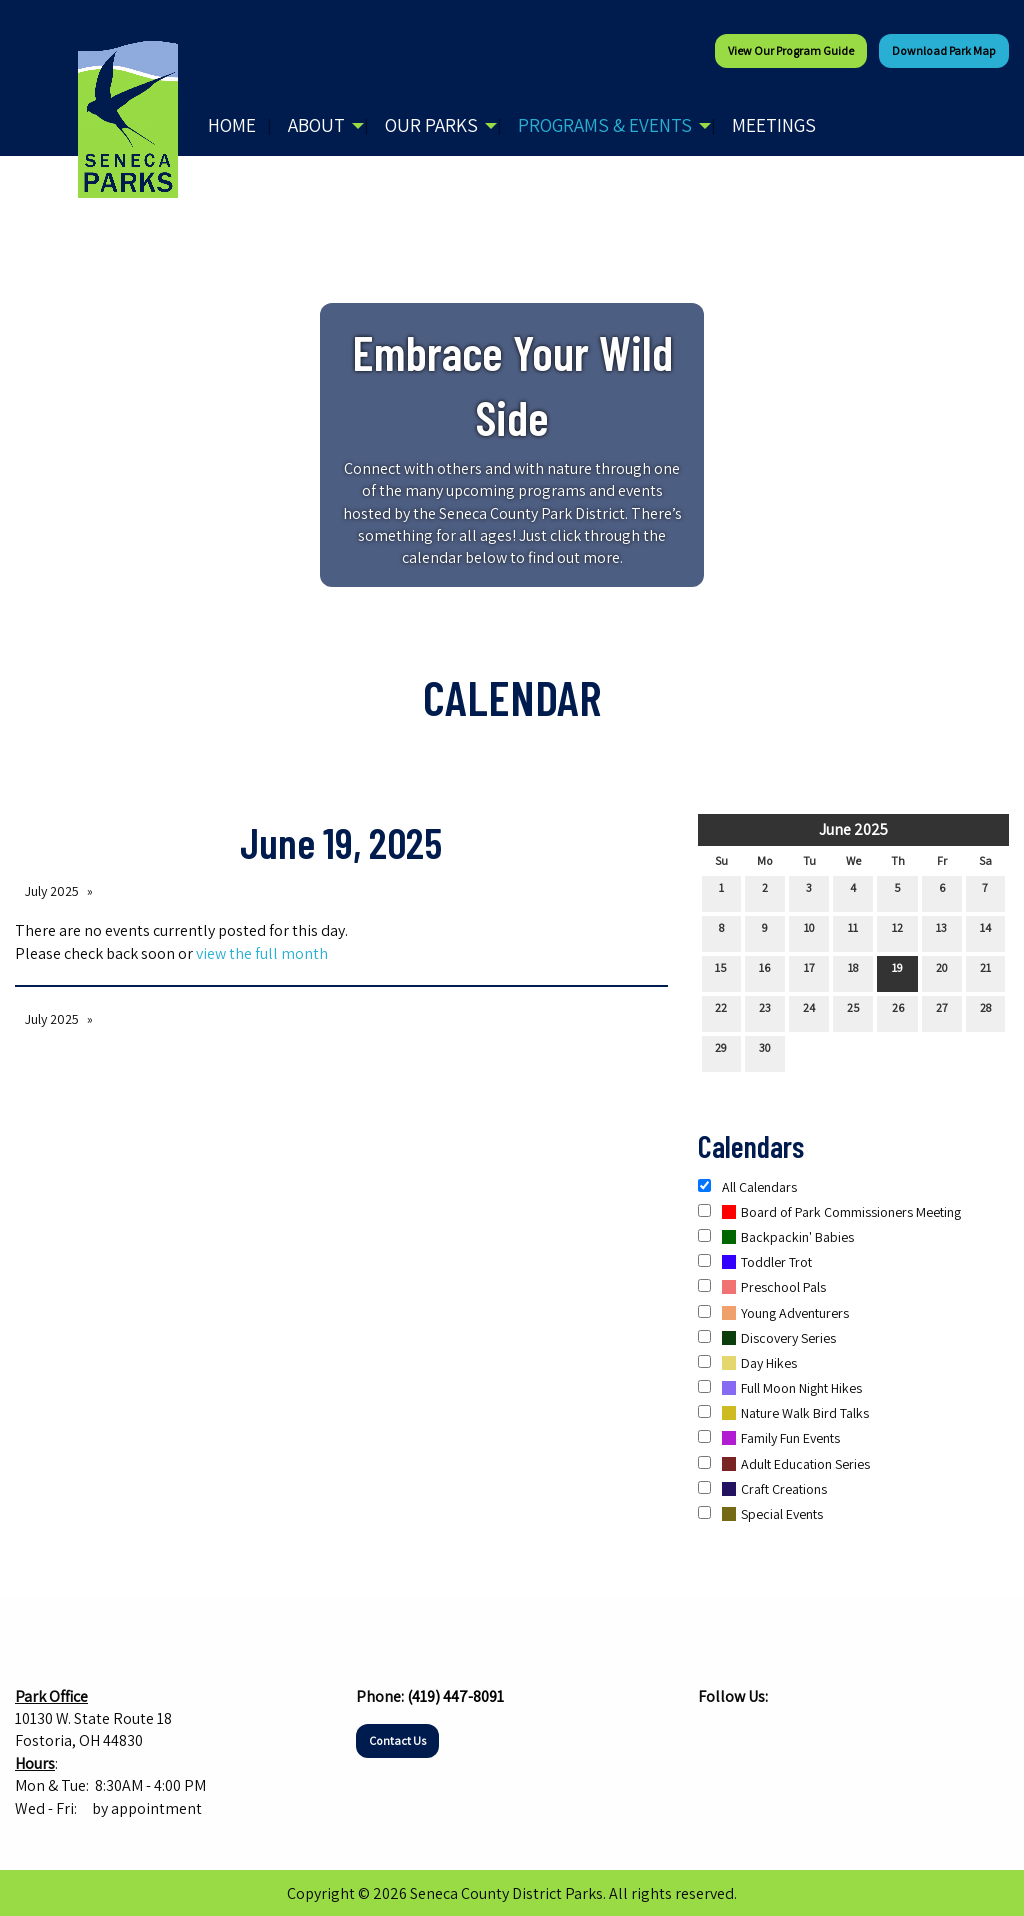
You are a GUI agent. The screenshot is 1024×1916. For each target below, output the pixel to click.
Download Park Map (944, 50)
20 (942, 972)
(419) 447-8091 (455, 1696)
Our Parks (431, 125)
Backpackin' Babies (776, 1237)
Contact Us (397, 1740)
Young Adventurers (773, 1313)
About (316, 125)
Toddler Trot (755, 1262)
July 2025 (52, 891)
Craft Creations (762, 1489)
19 (897, 972)
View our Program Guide (791, 50)
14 (985, 932)
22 (721, 1012)
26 (898, 1012)
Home (232, 125)
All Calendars (747, 1187)
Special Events (760, 1514)
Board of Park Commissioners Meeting (829, 1212)
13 (941, 932)
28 (985, 1012)
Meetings (774, 125)
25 (853, 1012)
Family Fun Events (769, 1438)
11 (853, 932)
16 (764, 972)
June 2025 (853, 829)
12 (897, 932)
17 (809, 972)
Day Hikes (747, 1363)
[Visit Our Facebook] (714, 1735)
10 (809, 932)
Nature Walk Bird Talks (783, 1413)
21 (985, 972)
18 (853, 972)
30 (765, 1052)
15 (721, 972)
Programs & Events (605, 125)
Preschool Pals (762, 1287)
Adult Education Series (784, 1464)
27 (942, 1012)
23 (765, 1012)
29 (721, 1052)
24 (809, 1012)
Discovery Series (767, 1338)
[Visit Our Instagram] (746, 1735)
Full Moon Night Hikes (780, 1388)
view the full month (262, 953)
